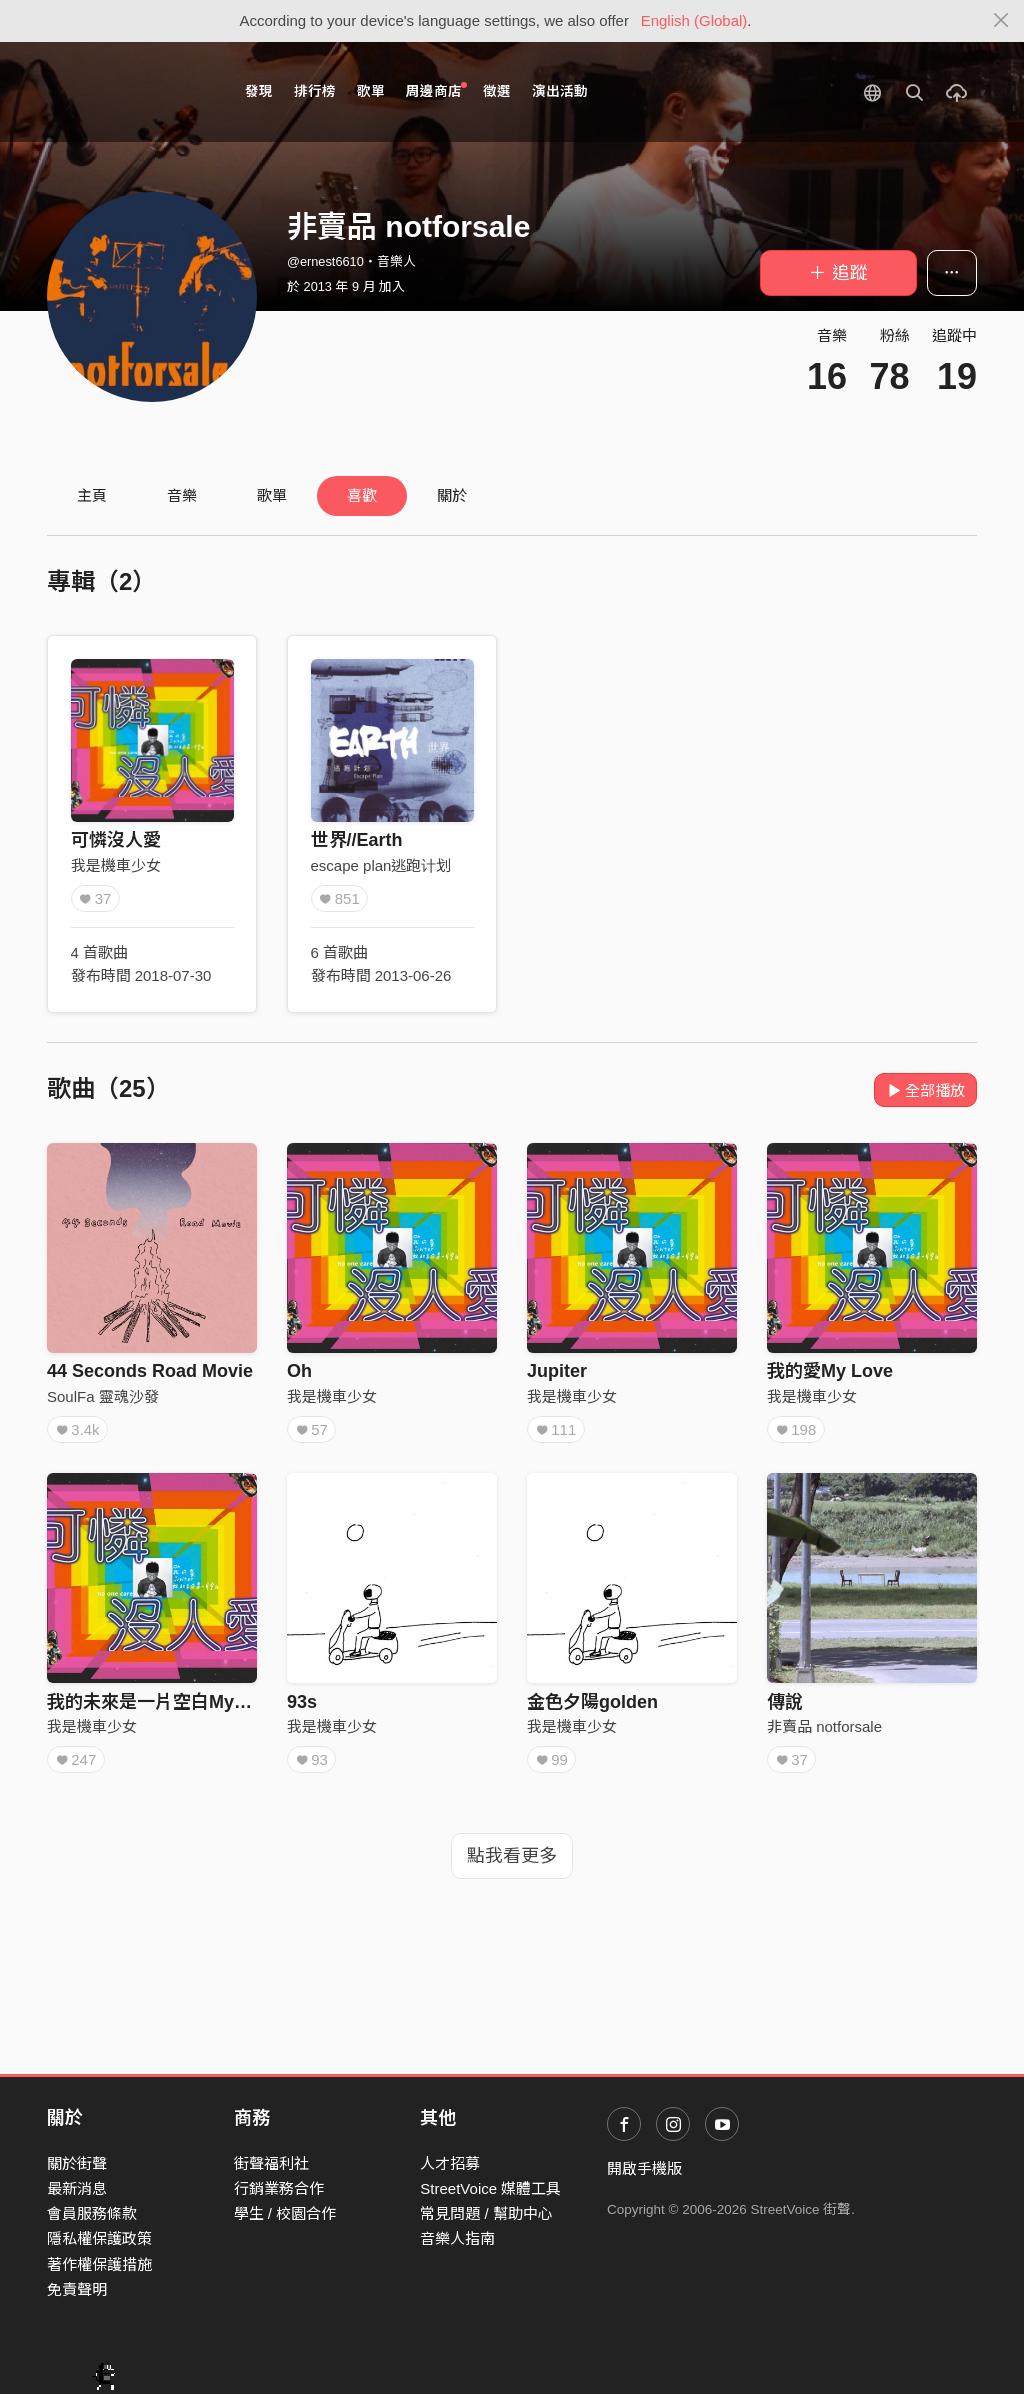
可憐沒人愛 (116, 840)
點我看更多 (512, 1856)
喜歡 (362, 495)
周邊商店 (436, 90)
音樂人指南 (457, 2238)
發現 (259, 91)
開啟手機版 (644, 2168)
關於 (452, 495)
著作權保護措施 (99, 2264)
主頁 (92, 495)
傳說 (785, 1702)
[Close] (1001, 21)
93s (302, 1702)
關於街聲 (77, 2163)
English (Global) (694, 20)
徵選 (497, 91)
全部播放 (925, 1090)
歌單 (371, 91)
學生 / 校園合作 (285, 2213)
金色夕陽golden (592, 1702)
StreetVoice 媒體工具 (490, 2188)
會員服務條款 (92, 2213)
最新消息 (77, 2188)
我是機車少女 (116, 865)
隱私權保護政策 (99, 2238)
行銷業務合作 (279, 2188)
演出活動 (560, 91)
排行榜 (315, 91)
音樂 (182, 495)
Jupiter (557, 1371)
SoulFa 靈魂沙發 (103, 1396)
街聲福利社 (271, 2163)
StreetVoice (129, 92)
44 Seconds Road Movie (150, 1371)
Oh (299, 1371)
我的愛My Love (830, 1371)
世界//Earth (357, 840)
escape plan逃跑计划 (381, 865)
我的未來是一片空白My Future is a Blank (215, 1702)
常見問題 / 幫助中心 (486, 2213)
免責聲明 (77, 2289)
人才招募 (450, 2163)
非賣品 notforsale (824, 1726)
